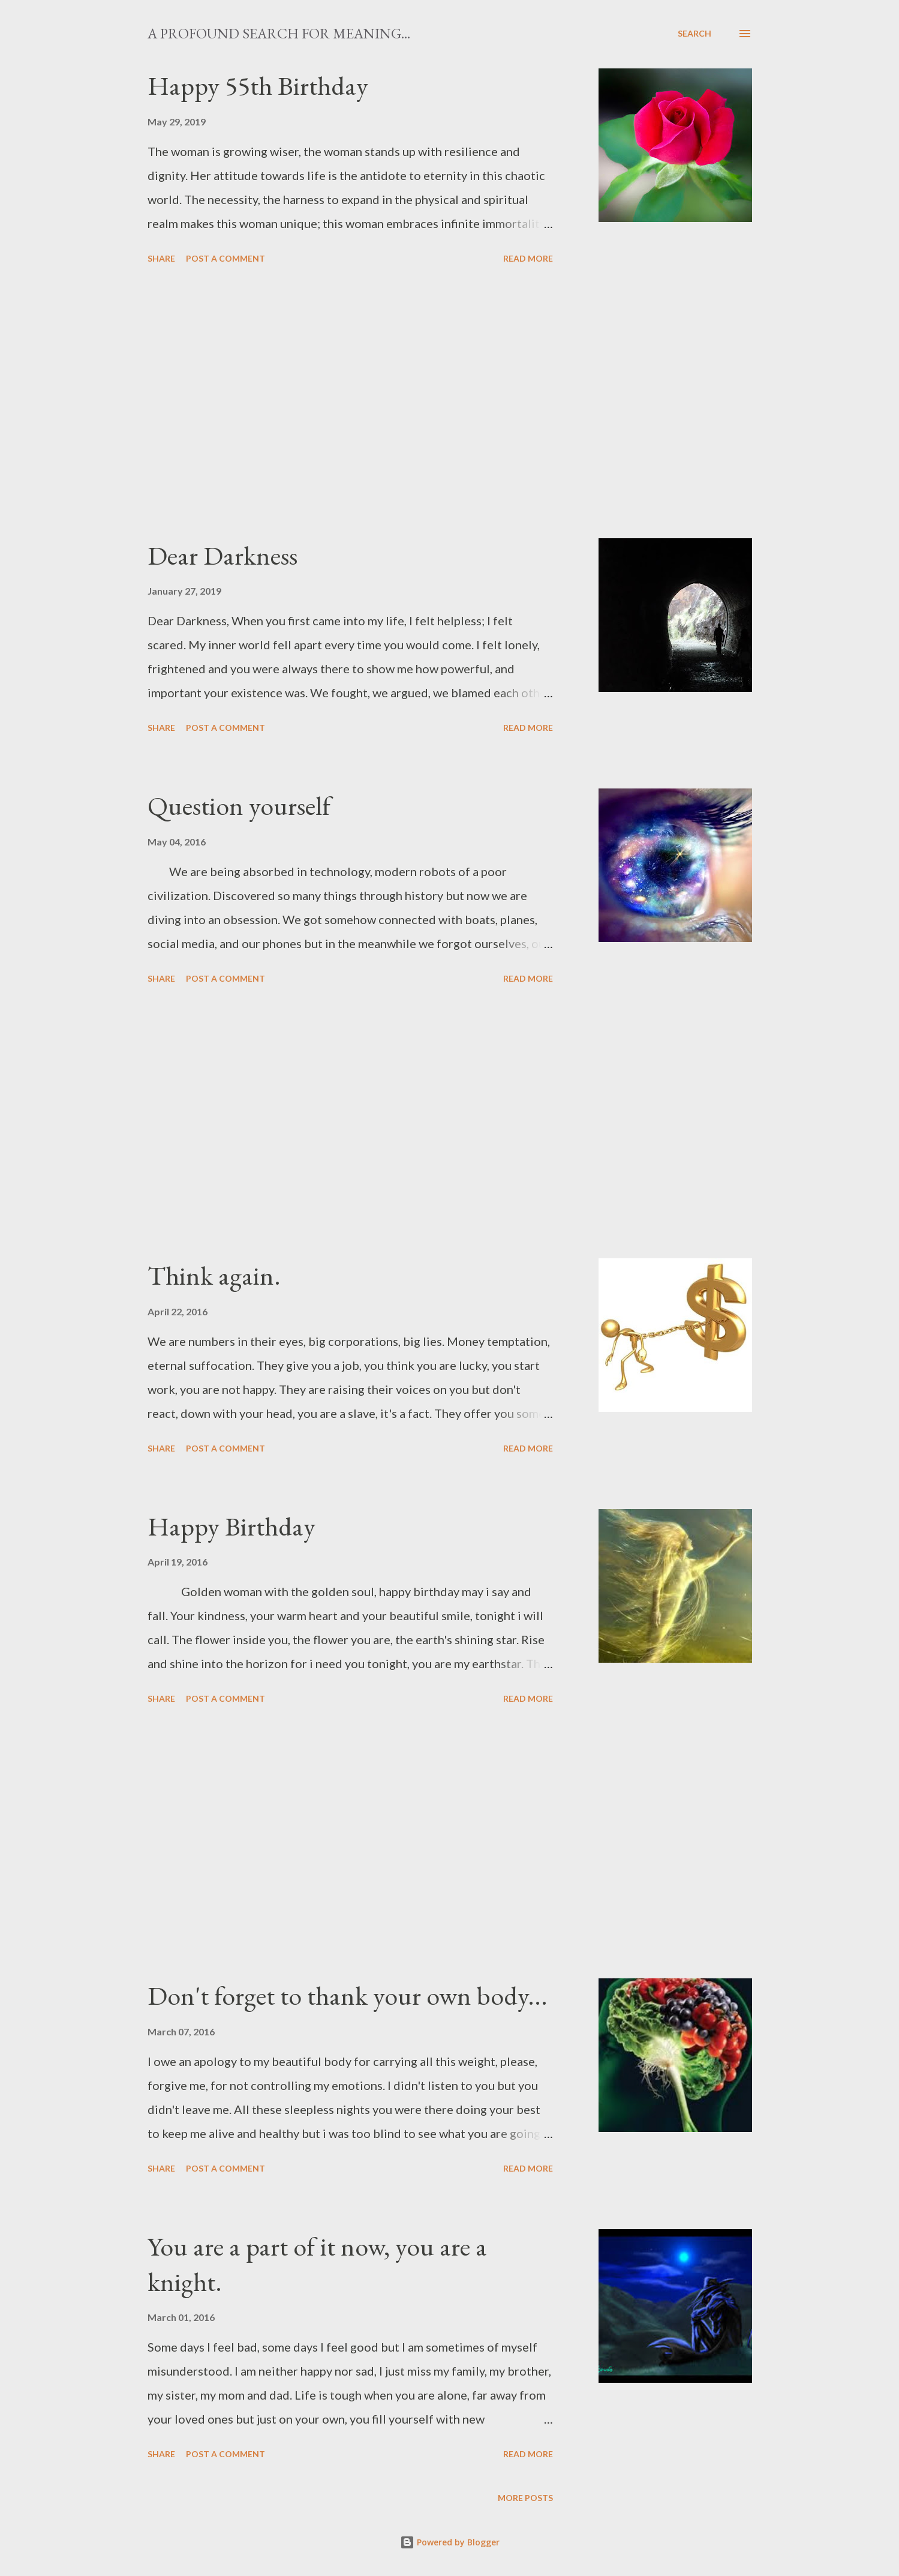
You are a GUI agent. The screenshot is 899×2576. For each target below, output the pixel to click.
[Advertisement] (350, 403)
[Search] (694, 33)
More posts (525, 2498)
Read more (528, 258)
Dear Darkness (222, 555)
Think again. (214, 1275)
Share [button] (161, 258)
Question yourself (239, 805)
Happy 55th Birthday (258, 85)
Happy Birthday (231, 1526)
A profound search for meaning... (279, 33)
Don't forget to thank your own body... (348, 1995)
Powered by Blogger (450, 2542)
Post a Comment (225, 258)
